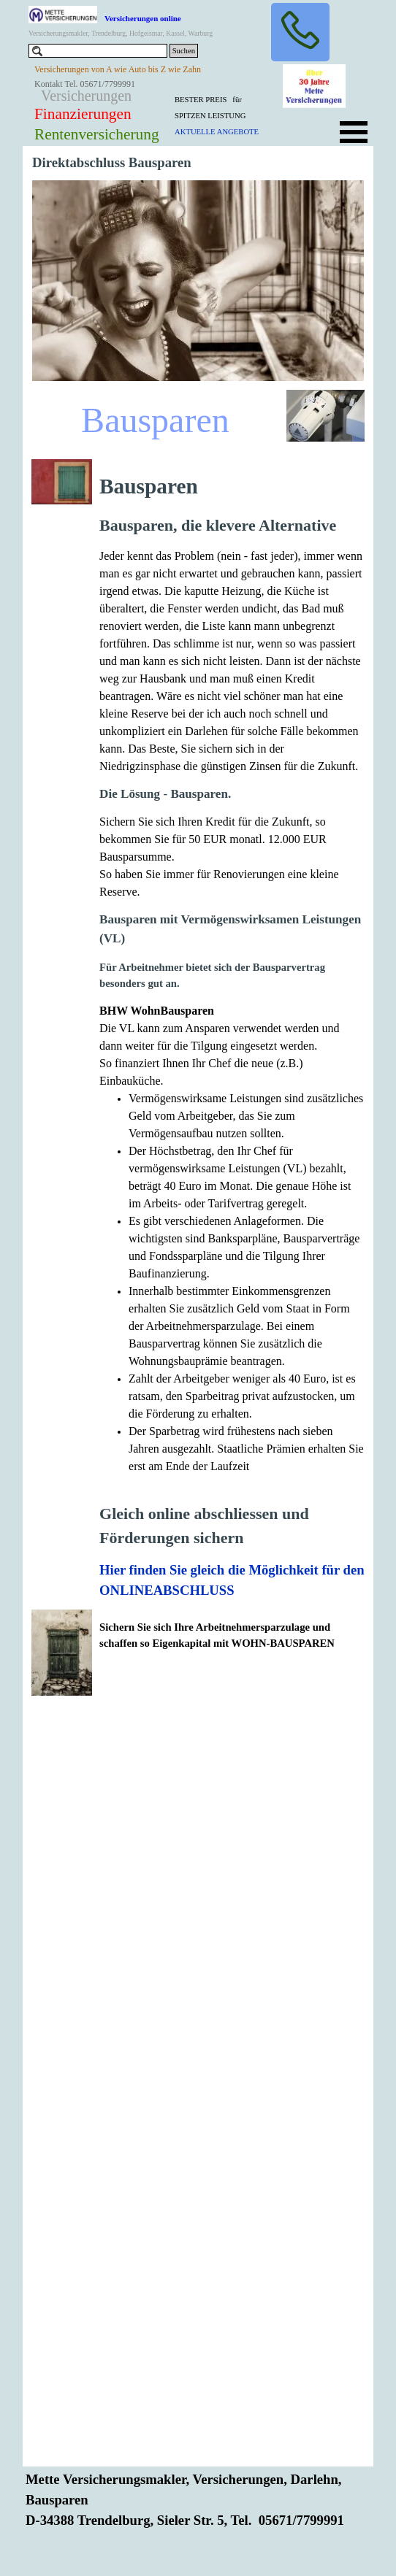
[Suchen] (97, 51)
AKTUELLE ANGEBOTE (217, 132)
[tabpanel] (229, 115)
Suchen (183, 51)
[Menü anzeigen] (353, 132)
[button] (300, 32)
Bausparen (155, 420)
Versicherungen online (142, 18)
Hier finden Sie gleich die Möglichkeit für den (232, 1569)
